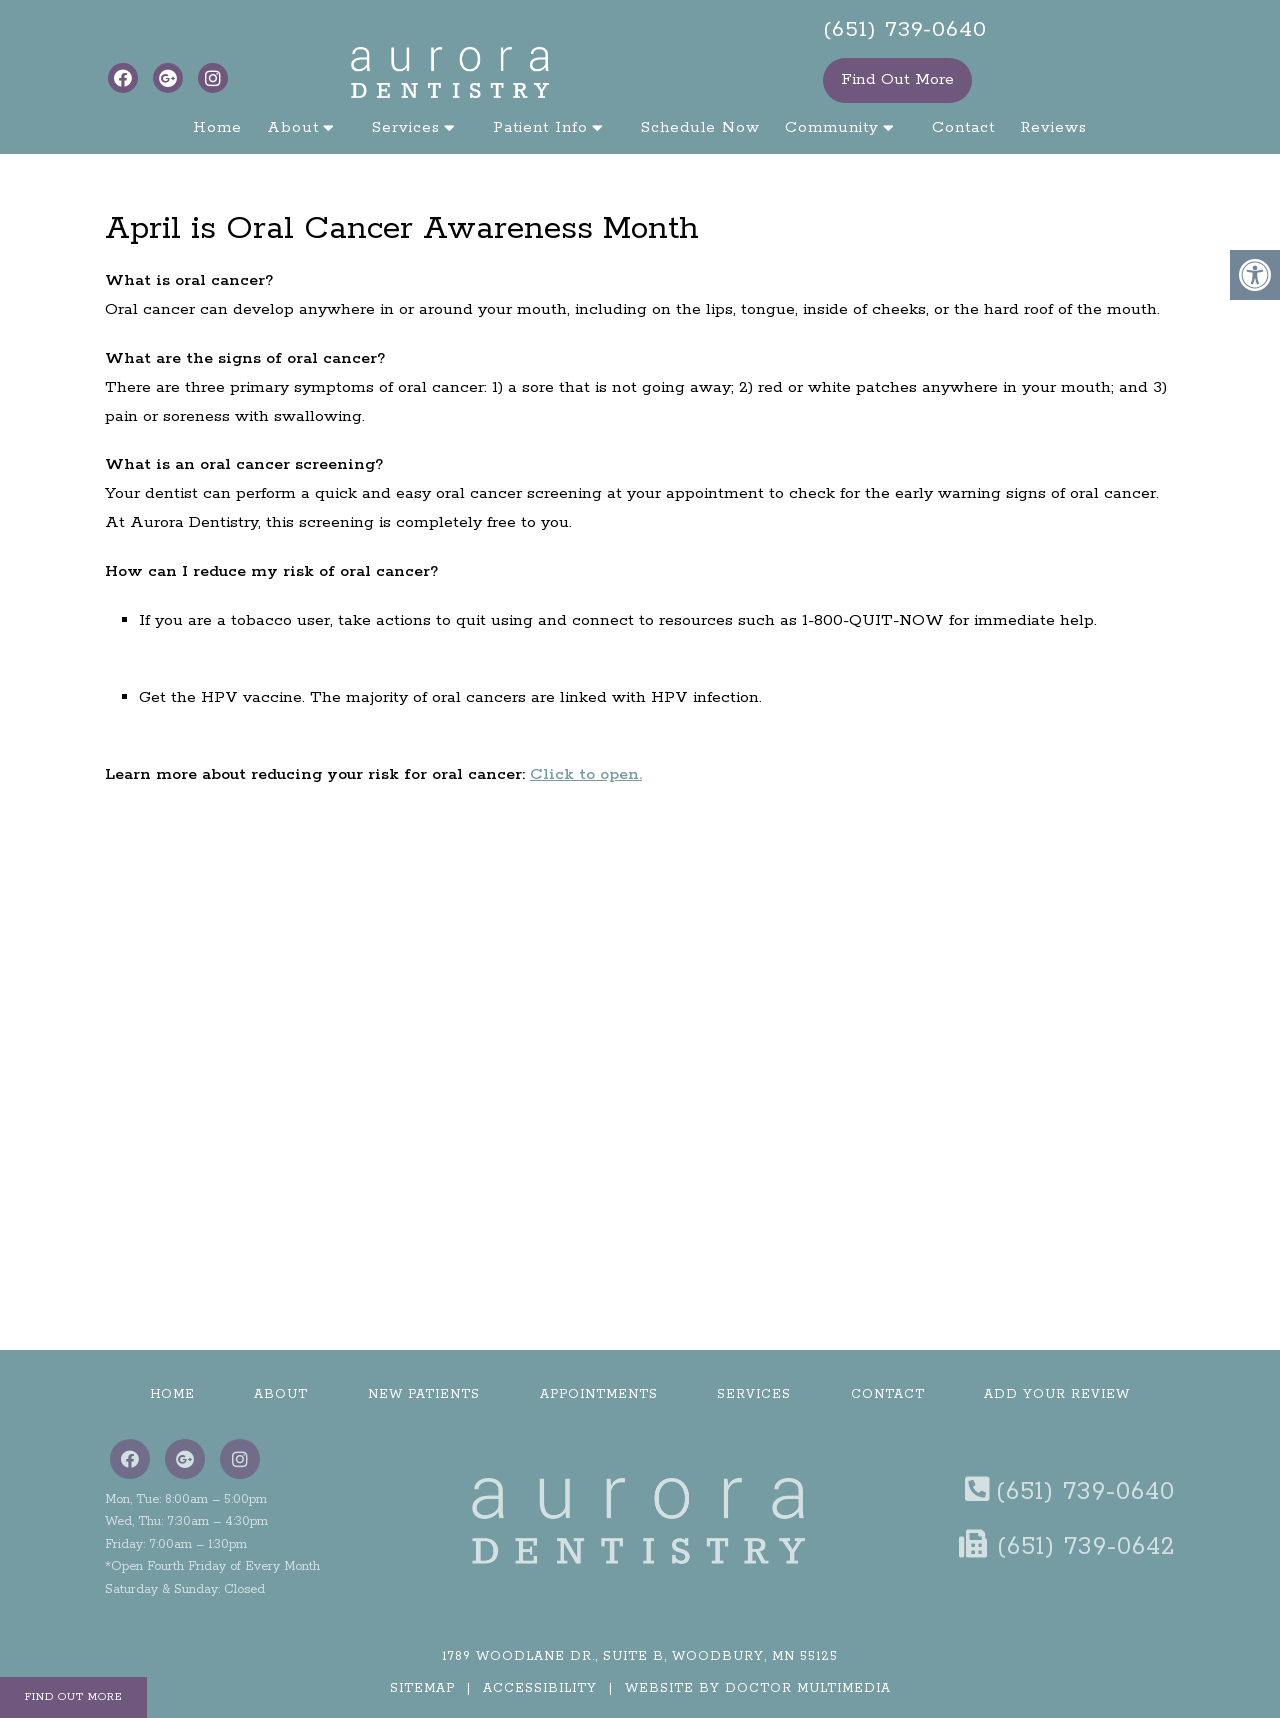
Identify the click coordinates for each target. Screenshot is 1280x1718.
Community (832, 127)
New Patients (424, 1394)
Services (406, 127)
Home (217, 127)
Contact (963, 127)
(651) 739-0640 (905, 30)
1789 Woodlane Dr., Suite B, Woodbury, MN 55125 (640, 1656)
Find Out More (897, 79)
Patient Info (540, 127)
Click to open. (586, 774)
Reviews (1053, 127)
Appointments (599, 1394)
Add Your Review (1057, 1394)
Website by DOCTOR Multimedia (758, 1688)
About (293, 127)
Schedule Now (700, 127)
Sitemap (422, 1688)
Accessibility (540, 1688)
